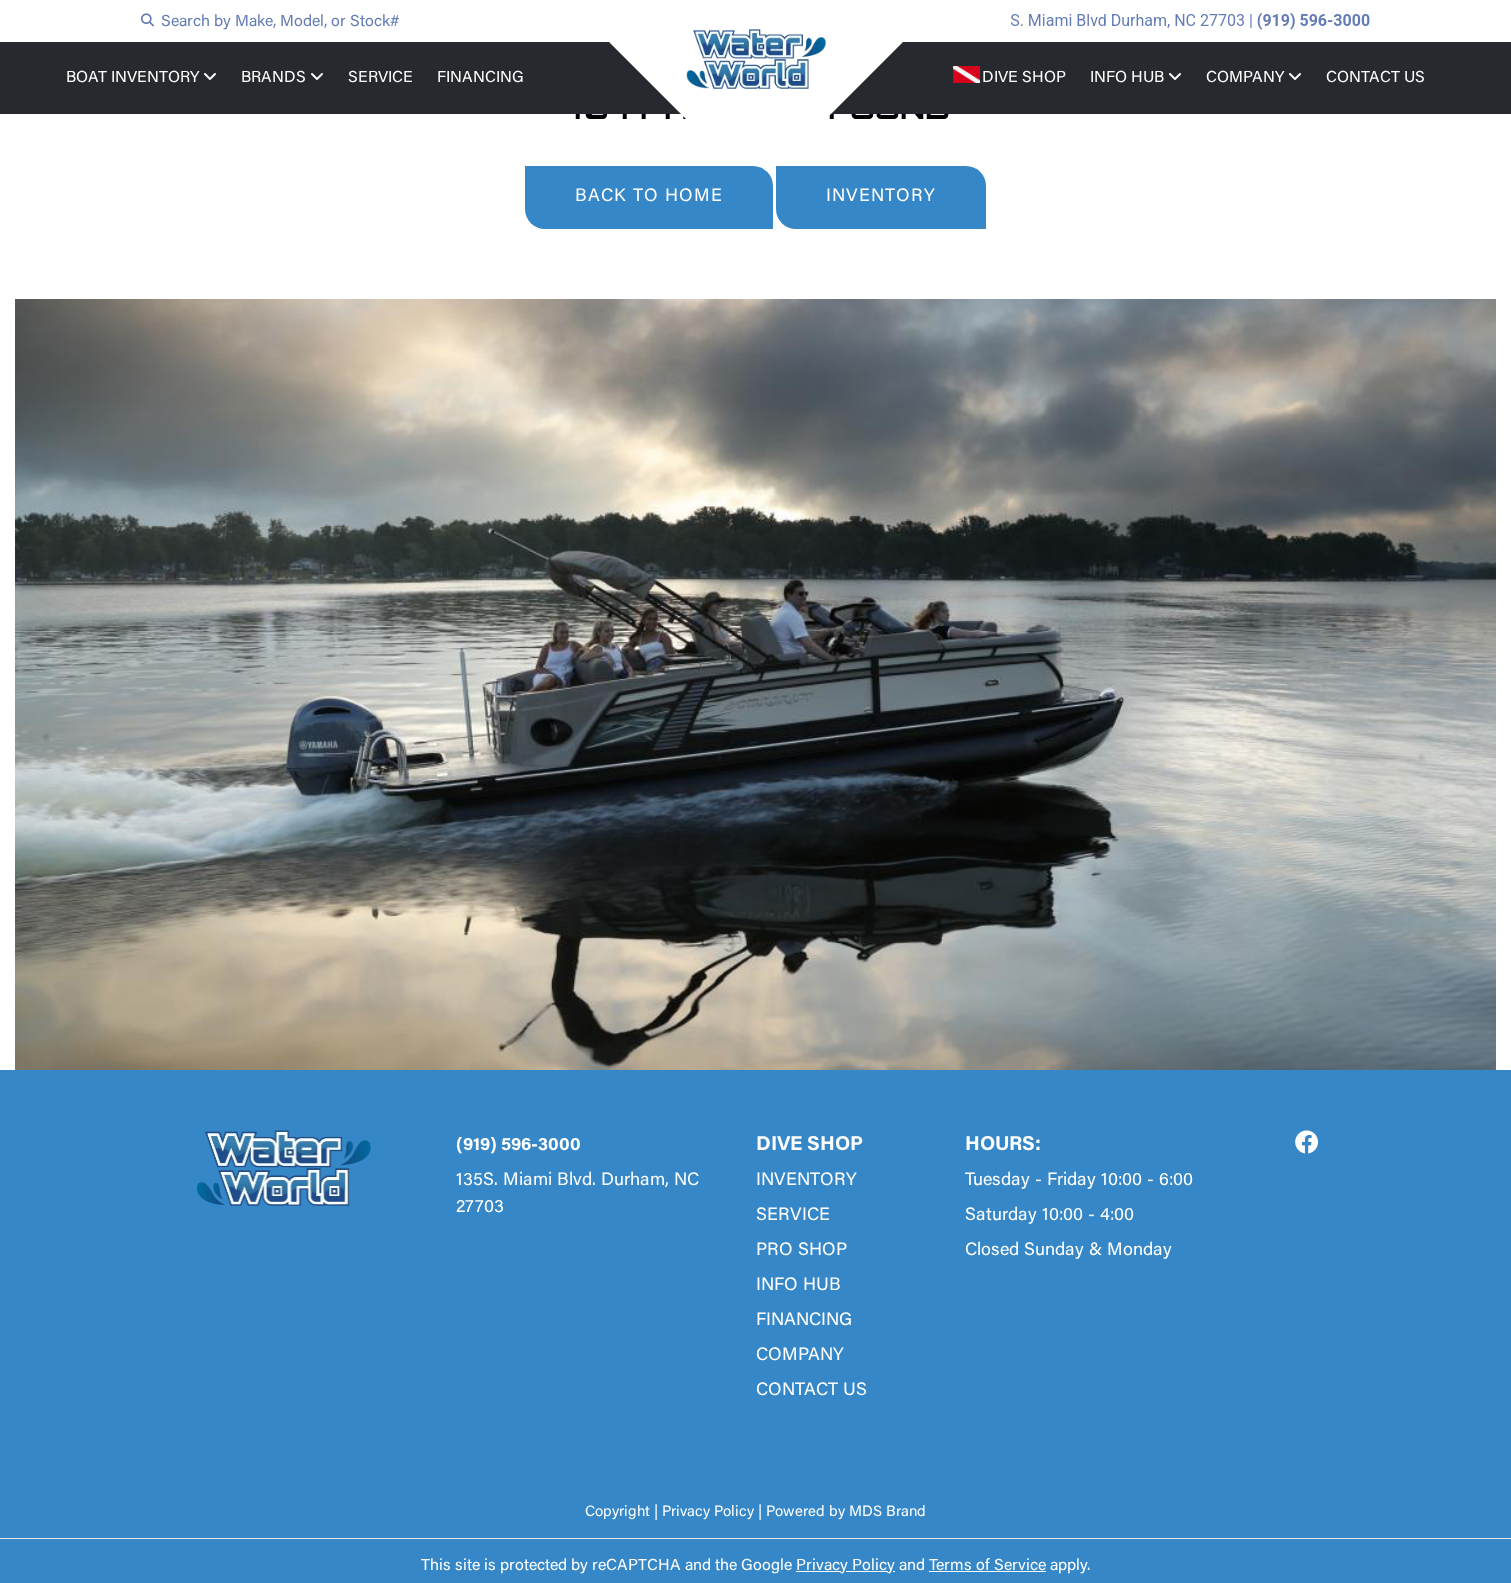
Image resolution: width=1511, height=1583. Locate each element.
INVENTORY (881, 197)
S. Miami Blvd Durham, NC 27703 (1127, 20)
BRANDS (282, 77)
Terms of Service (987, 1566)
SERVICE (380, 78)
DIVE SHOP (1024, 78)
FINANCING (480, 78)
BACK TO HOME (649, 197)
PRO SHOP (801, 1251)
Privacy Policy (708, 1512)
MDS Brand (887, 1512)
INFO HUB (1136, 77)
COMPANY (1254, 77)
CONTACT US (1375, 78)
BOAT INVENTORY (141, 77)
